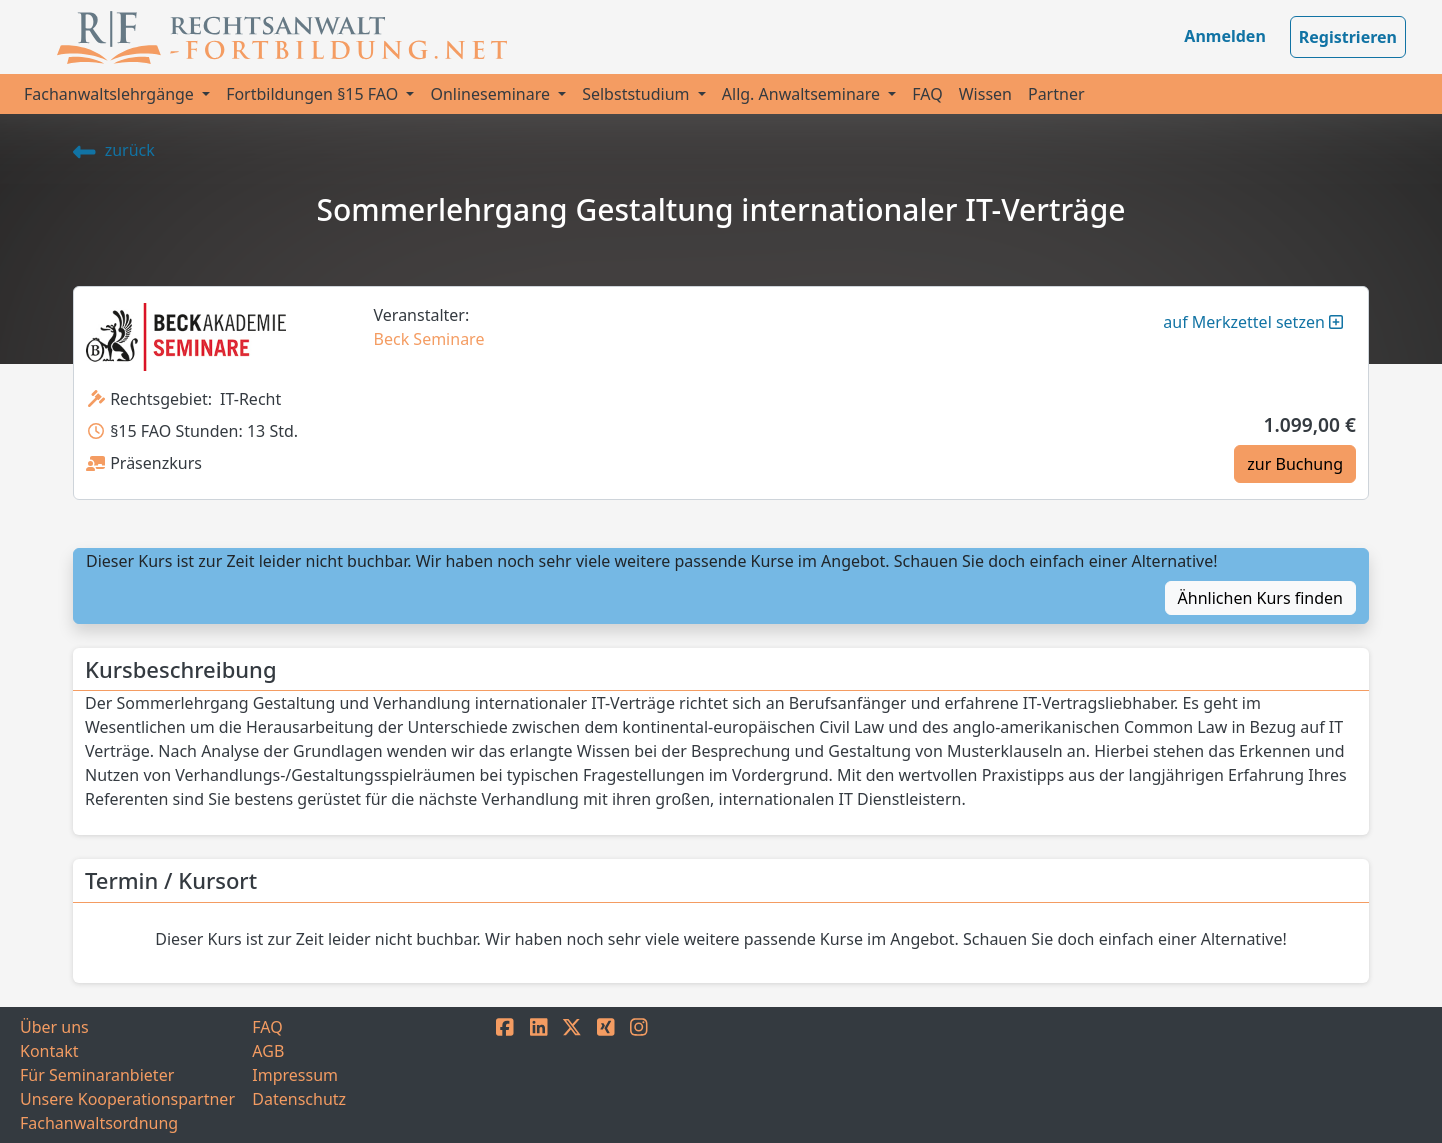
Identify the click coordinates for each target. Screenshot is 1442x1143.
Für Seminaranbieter (97, 1075)
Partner (1056, 94)
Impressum (295, 1075)
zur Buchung (1295, 464)
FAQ (927, 94)
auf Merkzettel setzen (1253, 322)
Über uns (54, 1027)
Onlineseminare (492, 94)
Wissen (985, 94)
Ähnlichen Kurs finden (1260, 598)
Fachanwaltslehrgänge (111, 94)
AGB (268, 1051)
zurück (114, 150)
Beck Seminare (429, 339)
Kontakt (49, 1051)
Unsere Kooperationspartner (127, 1099)
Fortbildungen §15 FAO (314, 94)
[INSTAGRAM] (639, 1075)
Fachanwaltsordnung (99, 1123)
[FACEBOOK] (505, 1075)
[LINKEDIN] (539, 1075)
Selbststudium (638, 94)
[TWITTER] (572, 1075)
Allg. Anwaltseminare (803, 94)
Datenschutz (299, 1099)
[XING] (606, 1075)
